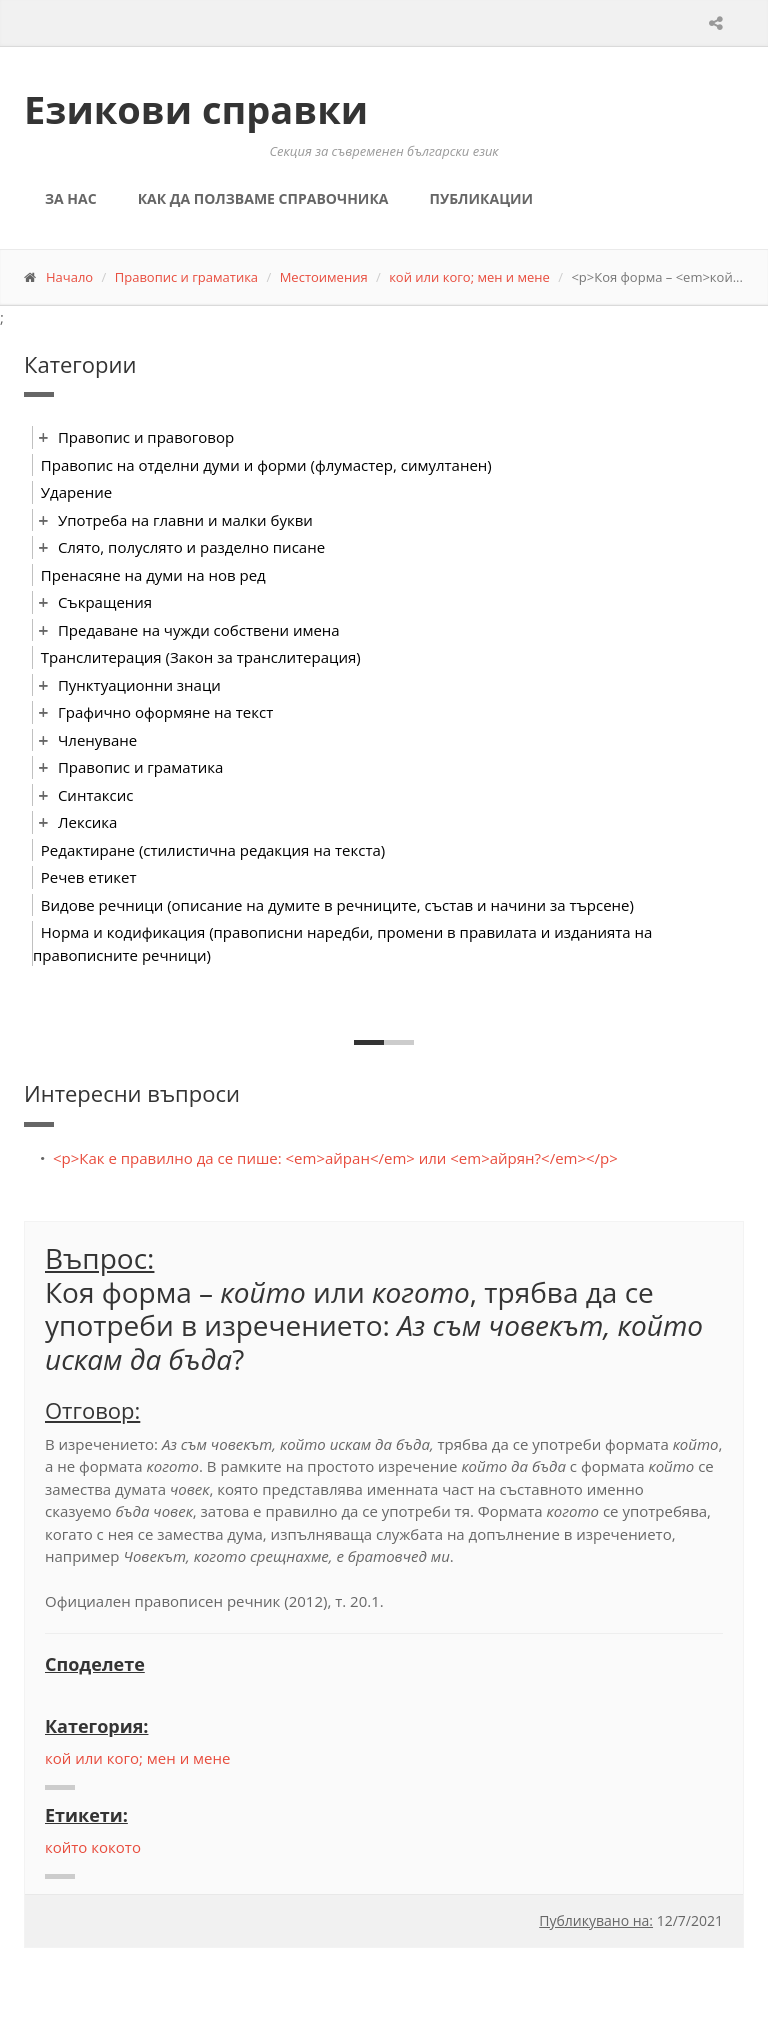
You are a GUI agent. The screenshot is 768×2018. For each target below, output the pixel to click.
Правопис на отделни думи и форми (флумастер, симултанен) (266, 465)
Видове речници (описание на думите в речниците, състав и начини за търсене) (337, 905)
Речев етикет (89, 877)
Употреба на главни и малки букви (185, 520)
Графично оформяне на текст (165, 712)
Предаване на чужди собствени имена (199, 630)
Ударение (76, 492)
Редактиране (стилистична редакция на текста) (213, 850)
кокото (116, 1847)
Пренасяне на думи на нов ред (153, 575)
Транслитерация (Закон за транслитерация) (201, 657)
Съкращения (105, 602)
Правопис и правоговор (146, 437)
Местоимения (324, 277)
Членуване (97, 740)
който (66, 1847)
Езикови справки (196, 109)
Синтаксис (96, 795)
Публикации (481, 198)
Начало (69, 277)
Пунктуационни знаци (139, 685)
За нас (71, 198)
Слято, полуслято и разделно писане (191, 547)
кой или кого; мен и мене (469, 277)
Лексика (88, 822)
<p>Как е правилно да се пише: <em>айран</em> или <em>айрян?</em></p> (335, 1158)
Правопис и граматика (186, 277)
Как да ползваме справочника (263, 198)
